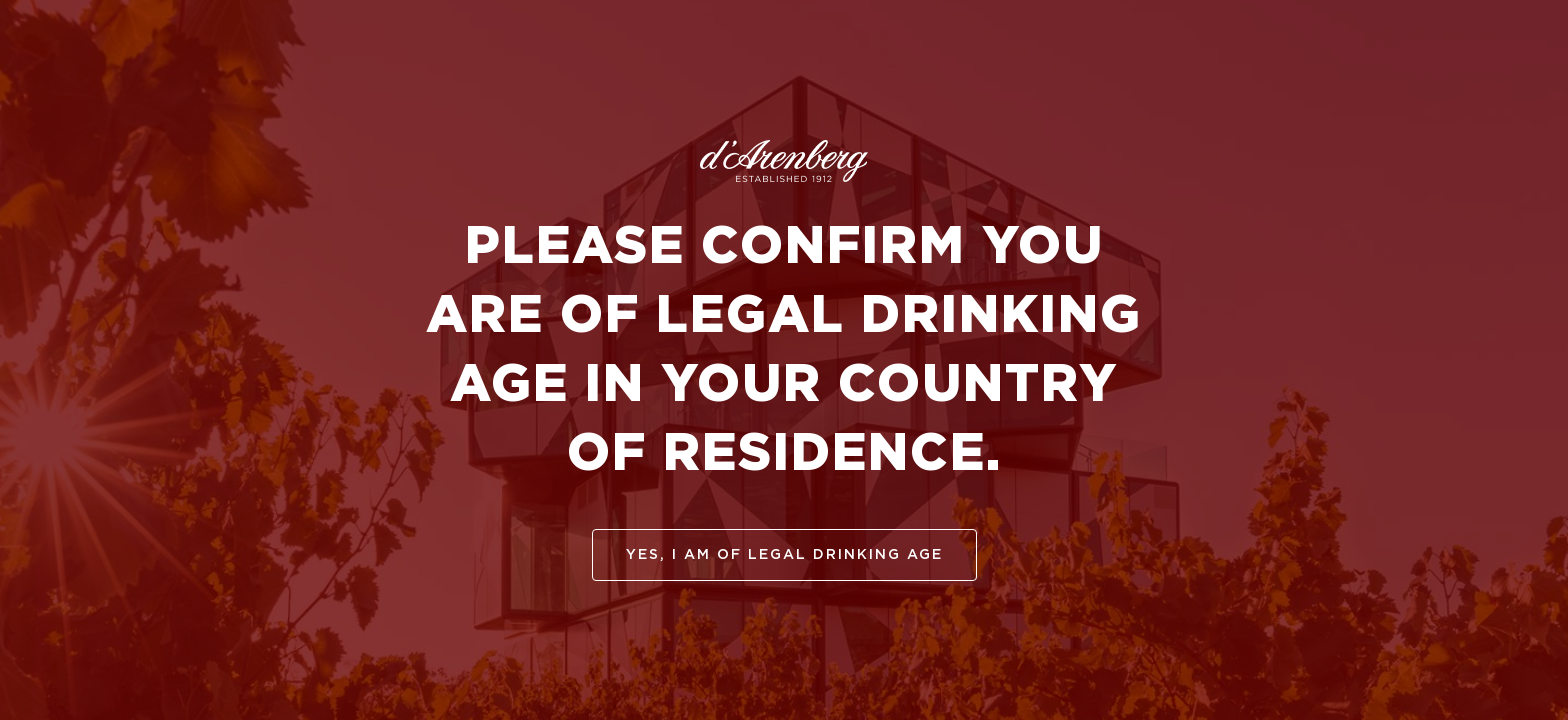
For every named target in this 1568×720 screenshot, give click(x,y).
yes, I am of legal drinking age (784, 555)
